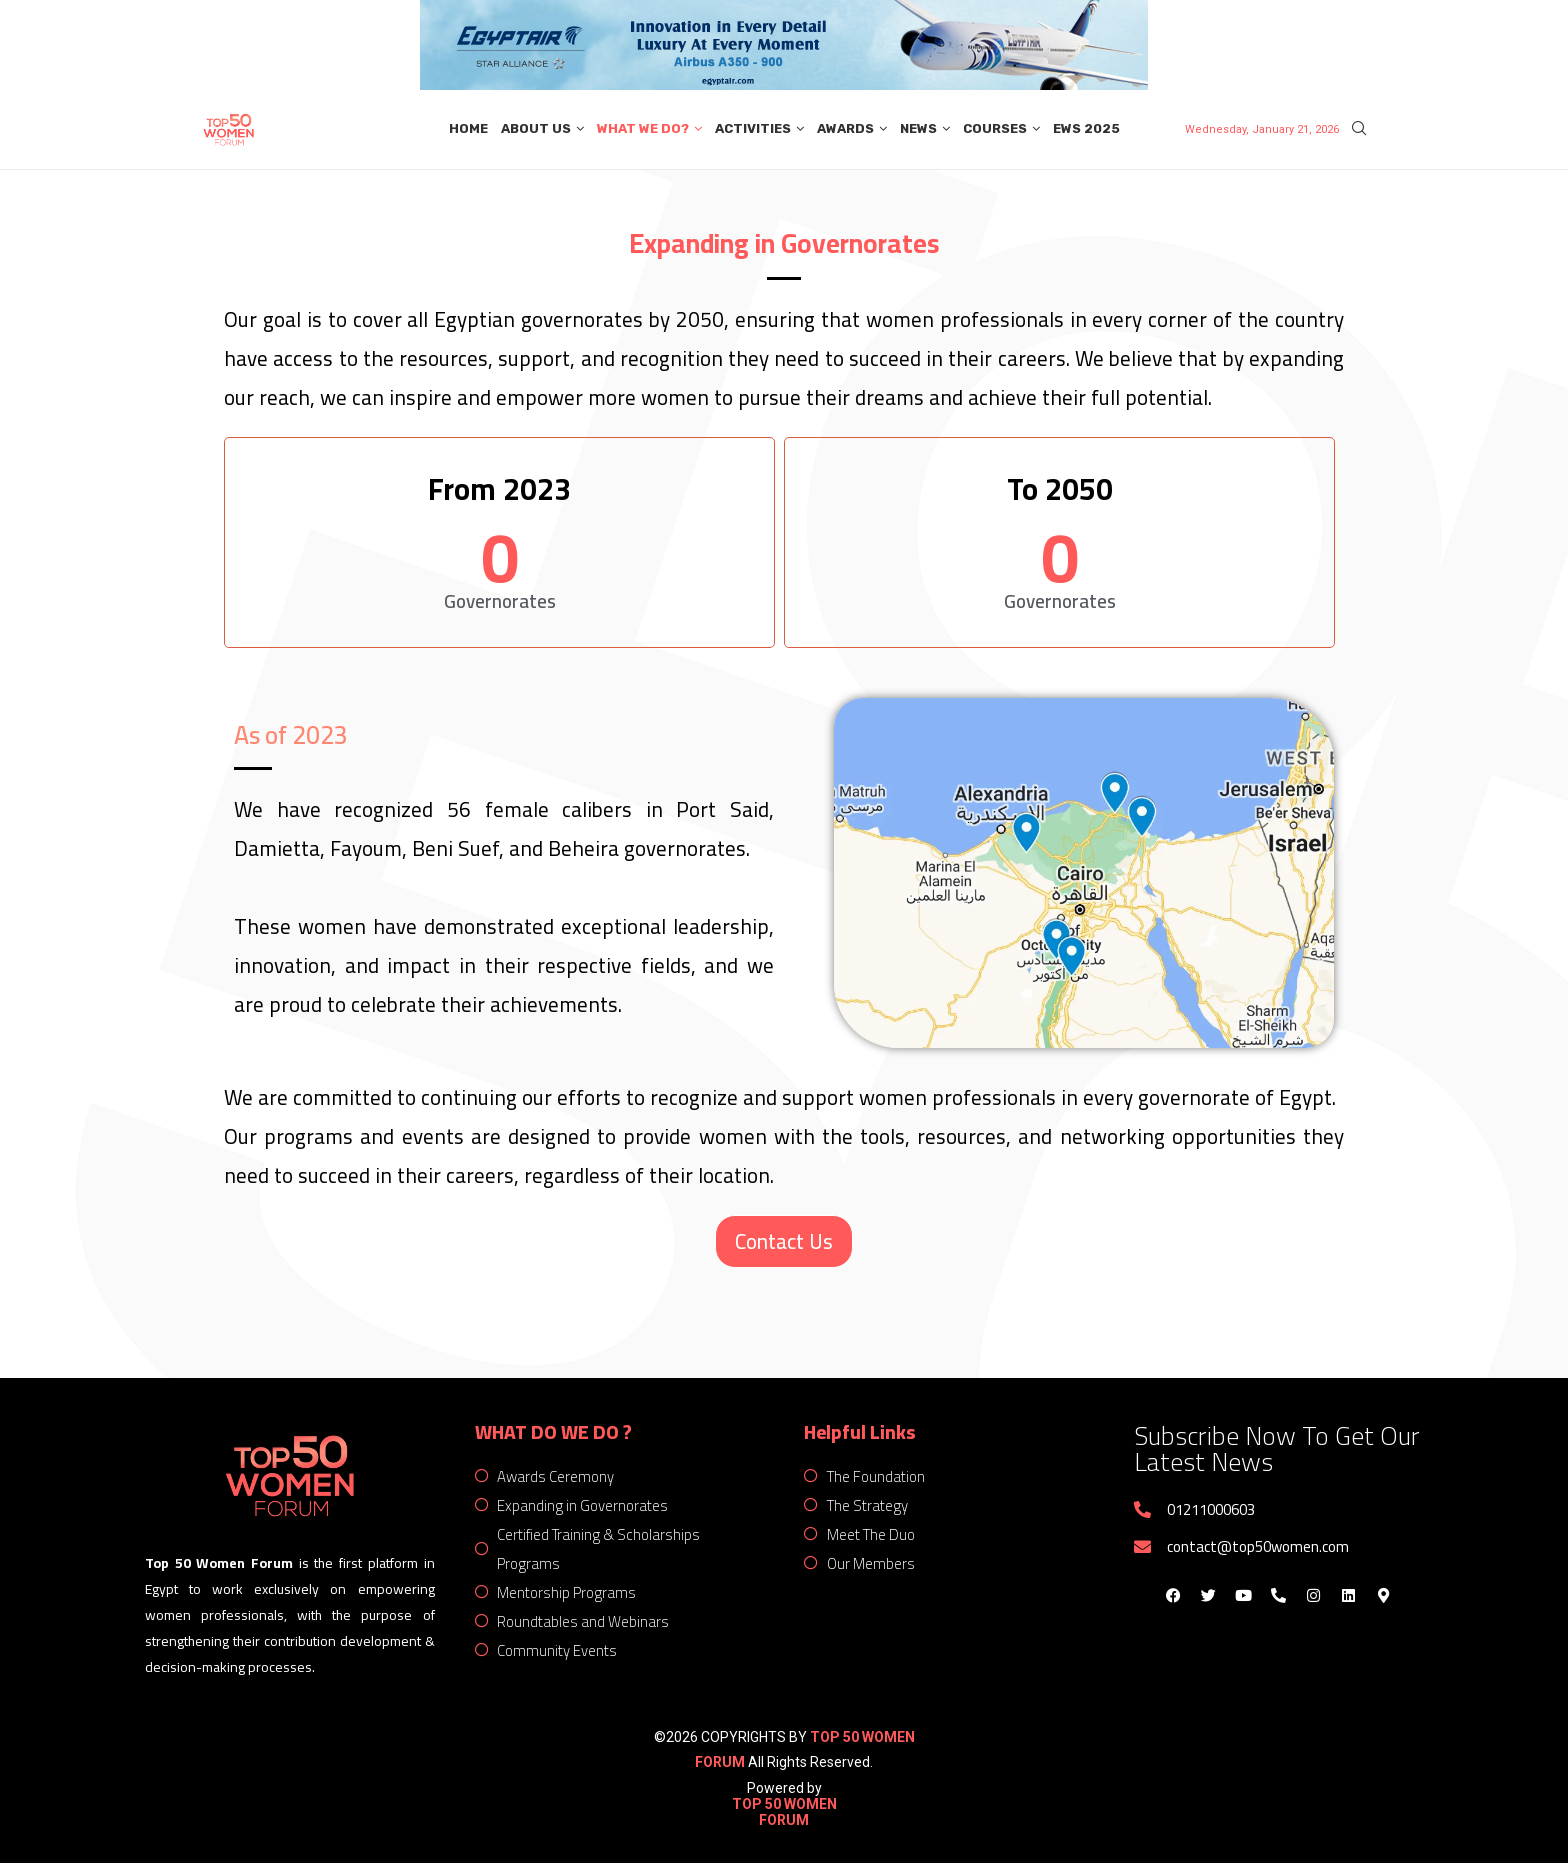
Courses (995, 128)
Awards (845, 128)
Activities (753, 128)
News (918, 128)
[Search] (1359, 129)
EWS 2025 (1086, 128)
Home (468, 128)
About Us (536, 128)
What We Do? (643, 128)
